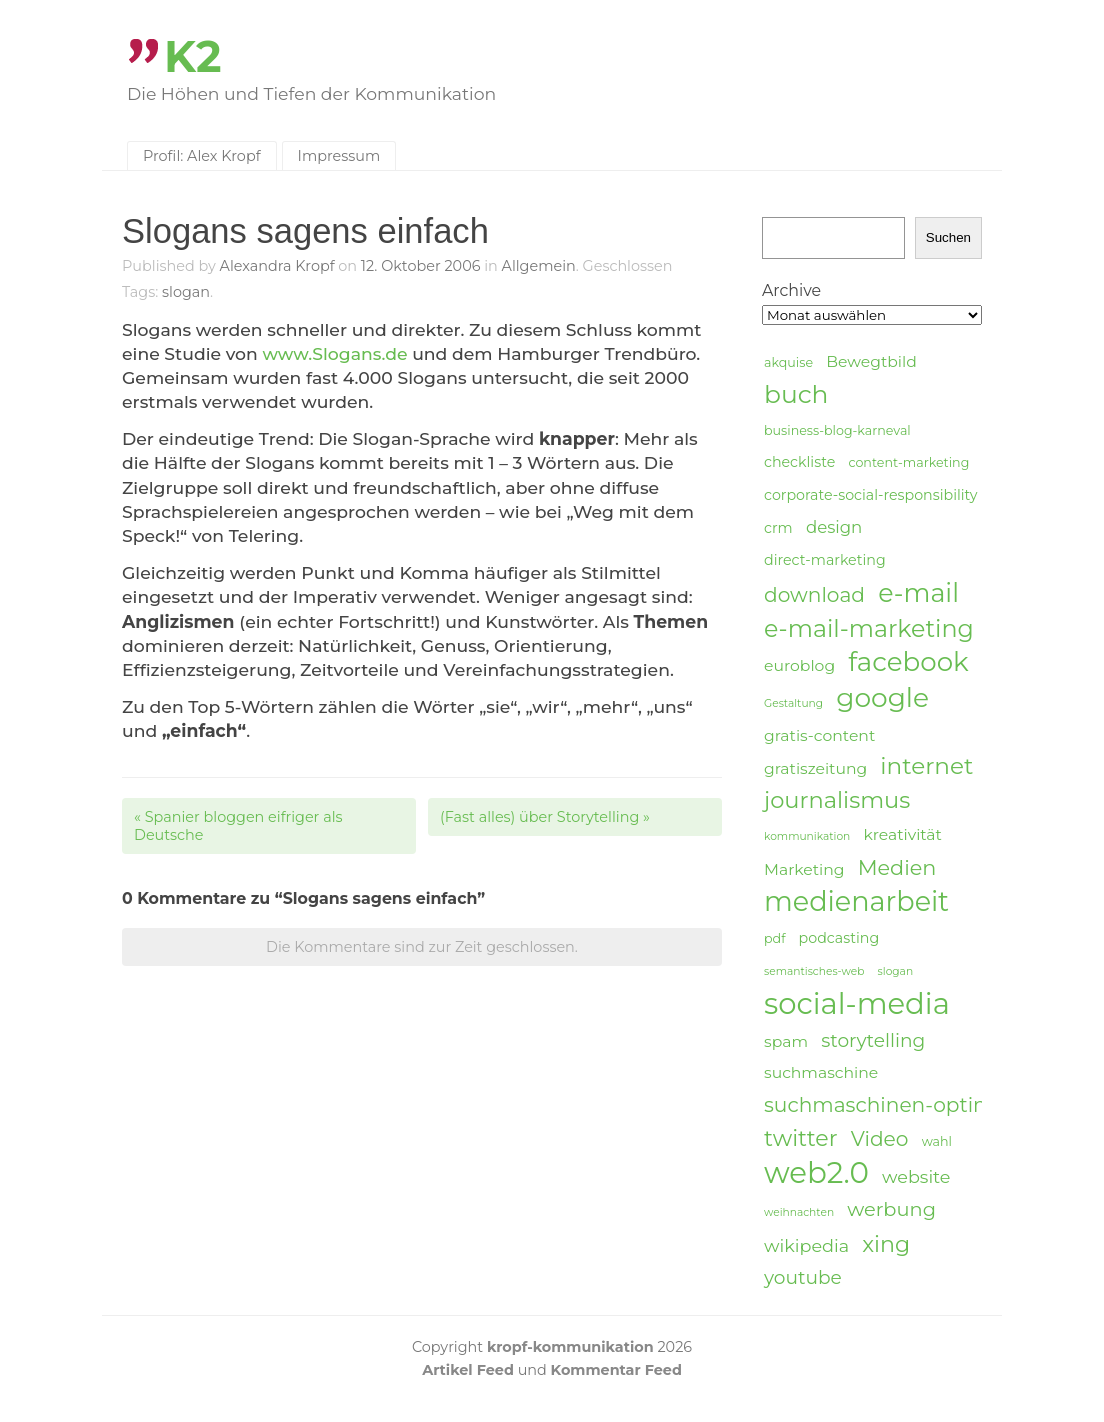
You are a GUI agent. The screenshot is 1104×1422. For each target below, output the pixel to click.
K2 (193, 56)
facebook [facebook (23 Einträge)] (908, 662)
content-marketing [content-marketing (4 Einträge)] (908, 462)
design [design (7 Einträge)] (834, 527)
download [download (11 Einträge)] (814, 594)
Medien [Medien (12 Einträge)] (897, 867)
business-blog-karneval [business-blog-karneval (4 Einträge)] (837, 430)
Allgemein (539, 266)
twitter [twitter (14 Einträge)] (801, 1138)
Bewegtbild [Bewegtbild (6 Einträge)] (871, 361)
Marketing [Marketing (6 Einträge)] (804, 869)
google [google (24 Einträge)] (882, 698)
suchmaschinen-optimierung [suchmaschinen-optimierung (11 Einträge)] (912, 1104)
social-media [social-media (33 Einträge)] (857, 1004)
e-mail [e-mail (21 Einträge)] (918, 592)
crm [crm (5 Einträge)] (778, 528)
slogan (186, 292)
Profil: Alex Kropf (202, 156)
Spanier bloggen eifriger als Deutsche (238, 826)
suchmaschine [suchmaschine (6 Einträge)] (821, 1072)
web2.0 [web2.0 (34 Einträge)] (816, 1173)
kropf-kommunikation (570, 1347)
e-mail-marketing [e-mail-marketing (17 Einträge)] (869, 628)
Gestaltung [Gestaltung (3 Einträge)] (793, 703)
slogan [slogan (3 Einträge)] (896, 971)
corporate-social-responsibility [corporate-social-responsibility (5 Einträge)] (871, 495)
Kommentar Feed (616, 1370)
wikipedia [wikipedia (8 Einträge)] (806, 1245)
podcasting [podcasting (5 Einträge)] (839, 938)
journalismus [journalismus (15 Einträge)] (837, 800)
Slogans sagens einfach (305, 231)
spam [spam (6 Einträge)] (786, 1041)
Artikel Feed (468, 1370)
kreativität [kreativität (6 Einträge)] (902, 834)
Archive (791, 290)
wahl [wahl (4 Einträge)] (937, 1141)
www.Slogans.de (334, 353)
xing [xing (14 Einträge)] (886, 1244)
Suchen (948, 237)
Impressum (339, 156)
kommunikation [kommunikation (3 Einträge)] (807, 836)
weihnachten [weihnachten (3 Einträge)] (799, 1212)
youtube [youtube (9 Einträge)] (803, 1277)
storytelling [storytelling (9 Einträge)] (873, 1040)
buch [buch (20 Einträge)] (796, 394)
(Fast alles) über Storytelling (545, 817)
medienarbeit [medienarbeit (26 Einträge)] (856, 902)
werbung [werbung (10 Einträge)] (891, 1209)
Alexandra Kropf (277, 266)
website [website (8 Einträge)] (916, 1176)
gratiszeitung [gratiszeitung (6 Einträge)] (815, 768)
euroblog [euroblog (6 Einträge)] (799, 665)
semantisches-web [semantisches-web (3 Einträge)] (814, 971)
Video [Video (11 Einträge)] (880, 1138)
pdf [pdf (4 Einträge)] (774, 938)
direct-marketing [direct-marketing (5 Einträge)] (825, 560)
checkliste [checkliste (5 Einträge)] (799, 462)
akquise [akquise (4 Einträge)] (788, 362)
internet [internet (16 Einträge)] (926, 766)
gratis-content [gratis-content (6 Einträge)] (819, 735)
